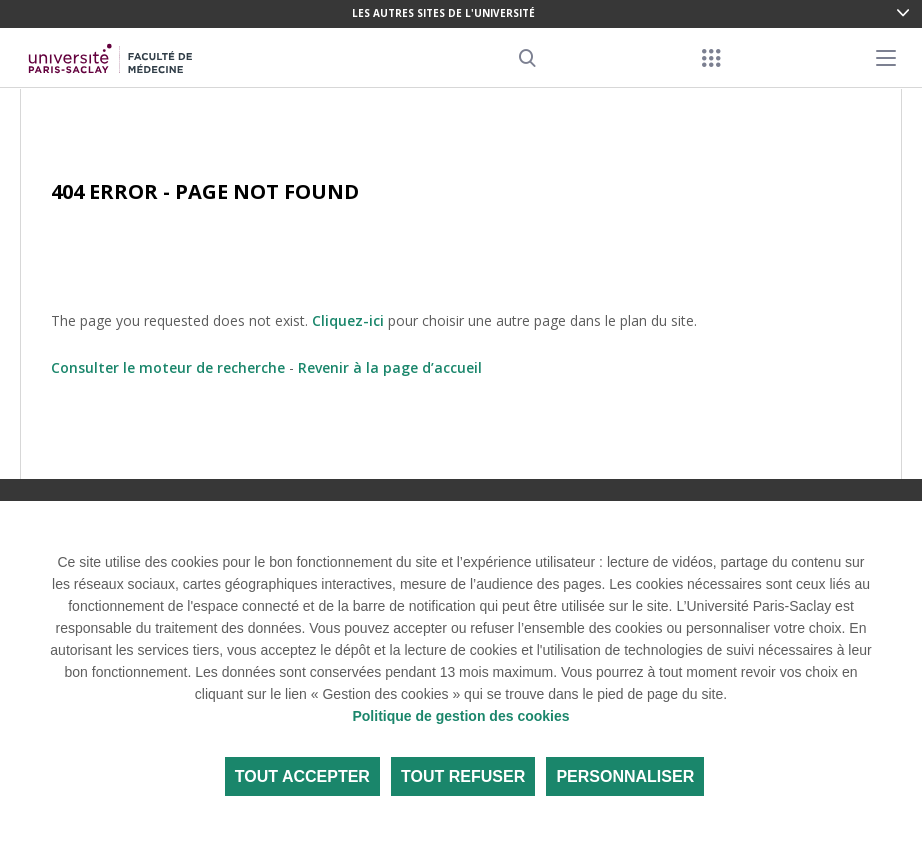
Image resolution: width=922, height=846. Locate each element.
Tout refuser (463, 776)
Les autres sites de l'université (443, 13)
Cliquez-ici (348, 320)
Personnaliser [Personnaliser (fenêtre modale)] (625, 776)
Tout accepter (302, 776)
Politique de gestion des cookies (460, 716)
